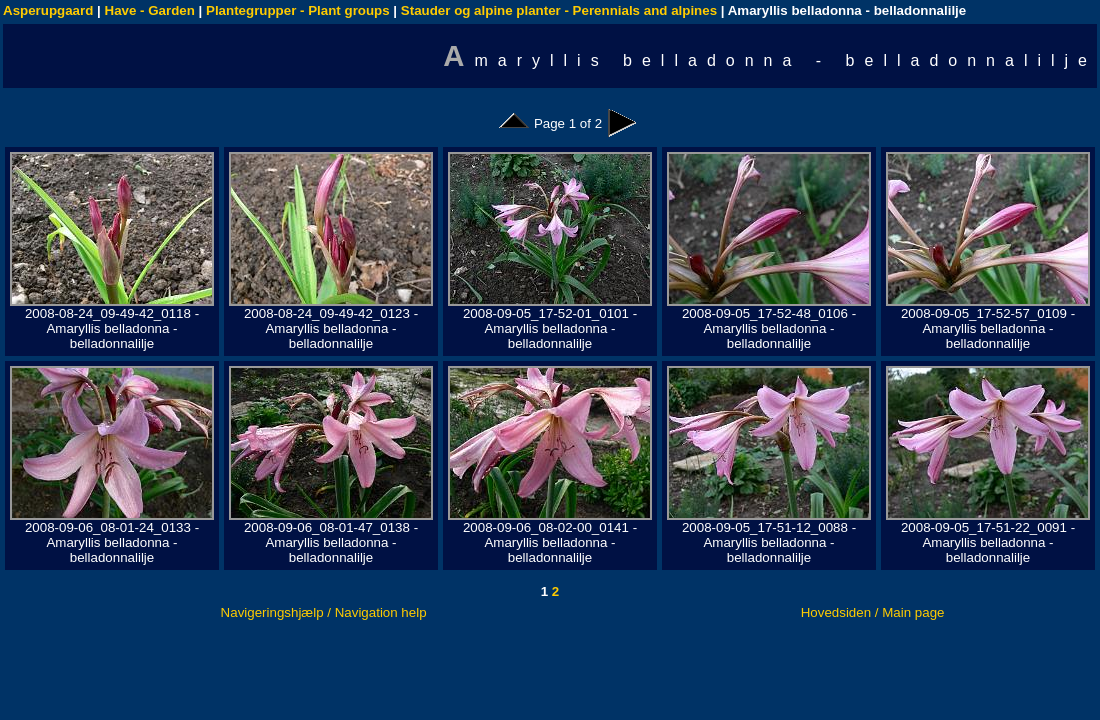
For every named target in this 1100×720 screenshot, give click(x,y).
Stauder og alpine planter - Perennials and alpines (559, 10)
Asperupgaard (48, 10)
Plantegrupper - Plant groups (298, 10)
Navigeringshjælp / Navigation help (324, 612)
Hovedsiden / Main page (873, 612)
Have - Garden (150, 10)
